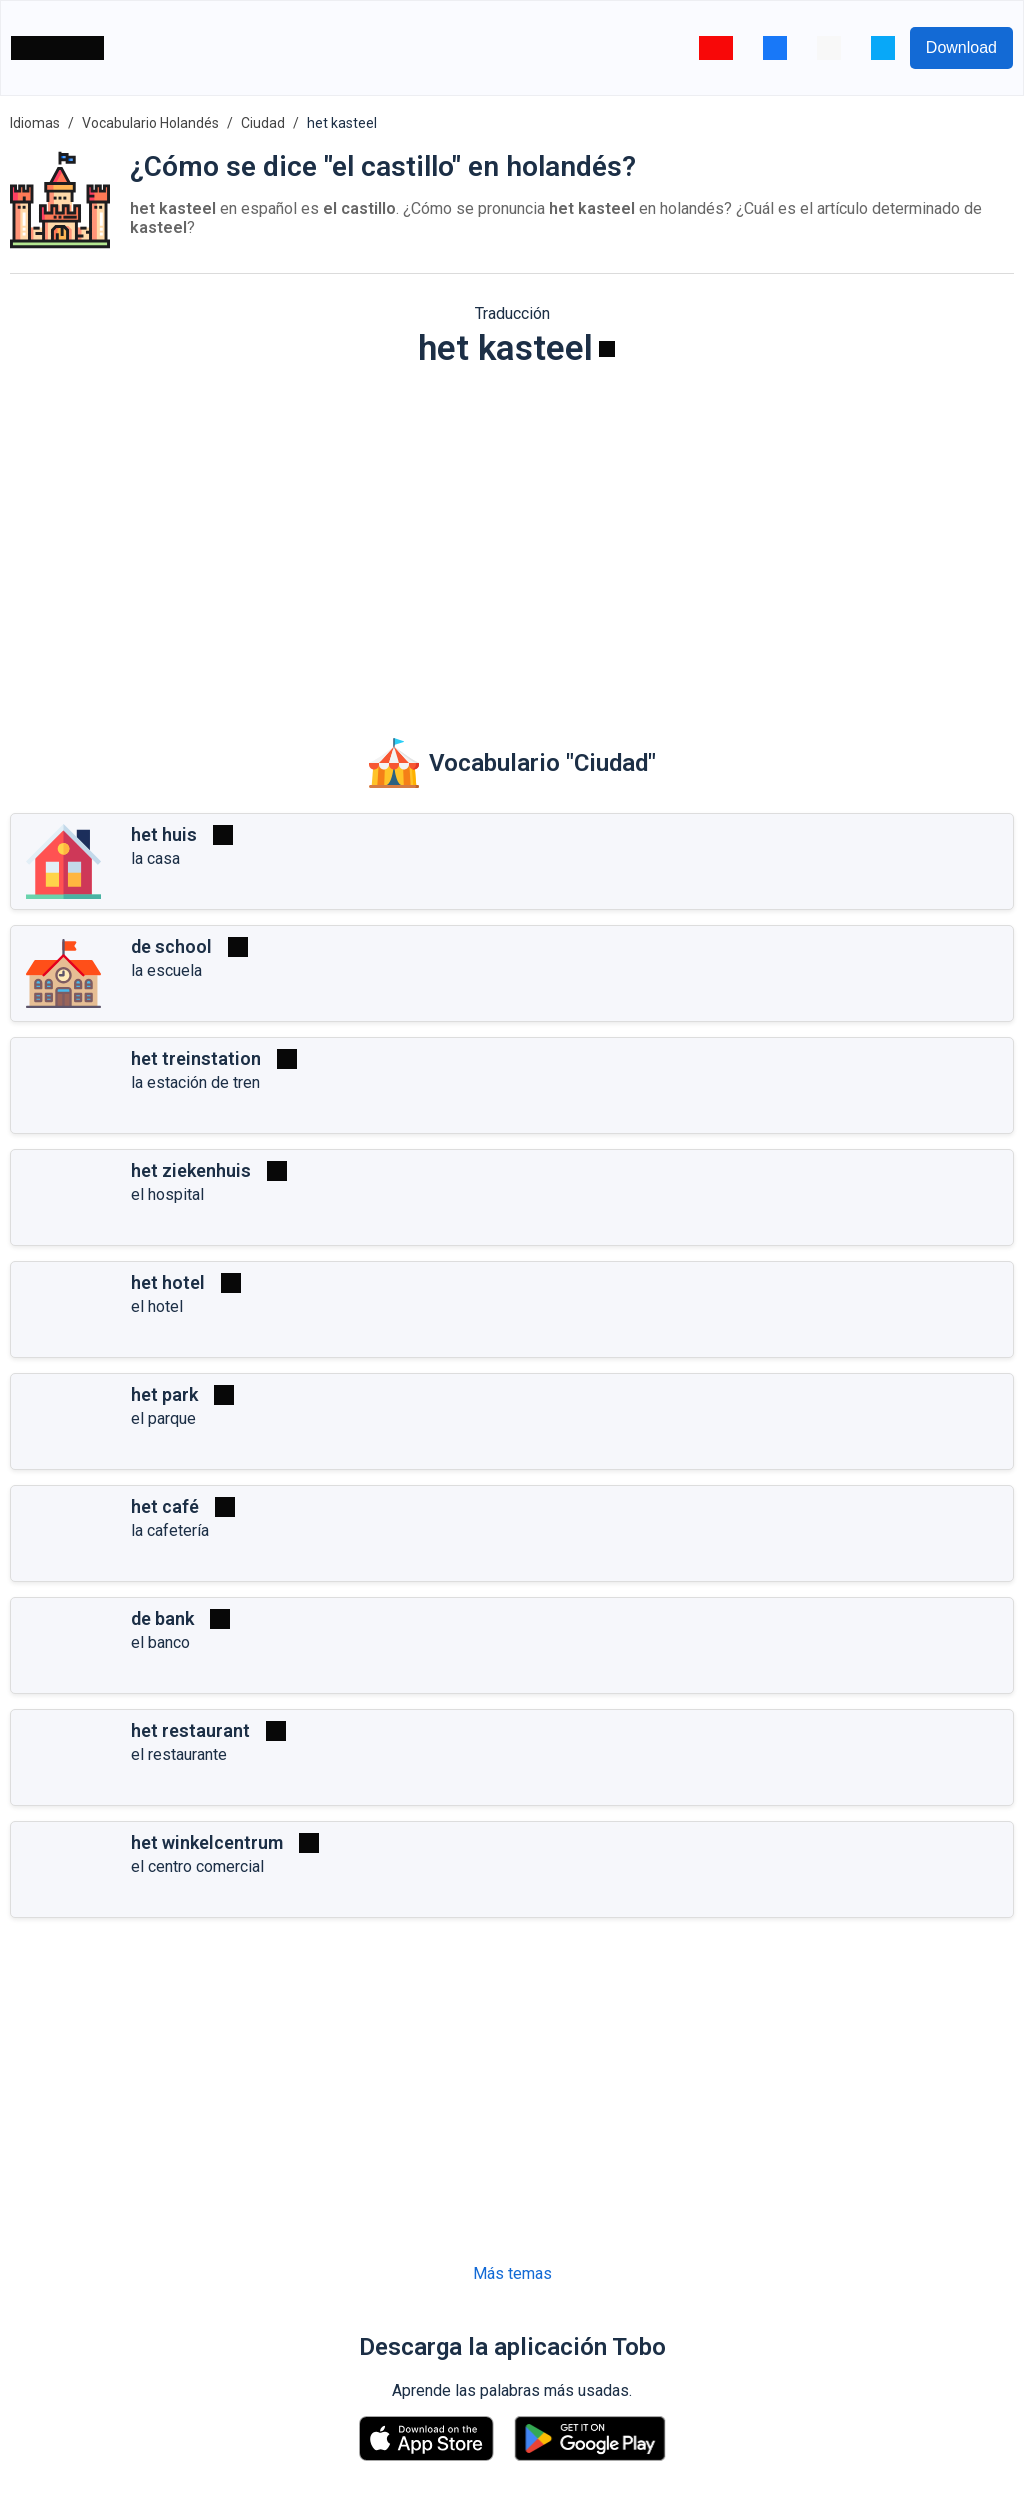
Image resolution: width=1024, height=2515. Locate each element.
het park (164, 1394)
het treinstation (196, 1058)
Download (961, 47)
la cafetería (170, 1530)
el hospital (167, 1194)
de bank (162, 1618)
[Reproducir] (607, 349)
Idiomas (35, 123)
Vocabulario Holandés (150, 123)
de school (171, 946)
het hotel (168, 1282)
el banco (160, 1642)
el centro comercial (197, 1866)
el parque (163, 1418)
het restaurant (190, 1730)
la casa (155, 858)
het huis (164, 834)
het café (165, 1506)
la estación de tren (195, 1082)
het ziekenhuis (191, 1170)
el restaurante (179, 1754)
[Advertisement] (512, 539)
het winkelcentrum (207, 1842)
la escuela (166, 970)
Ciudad (263, 123)
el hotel (157, 1306)
